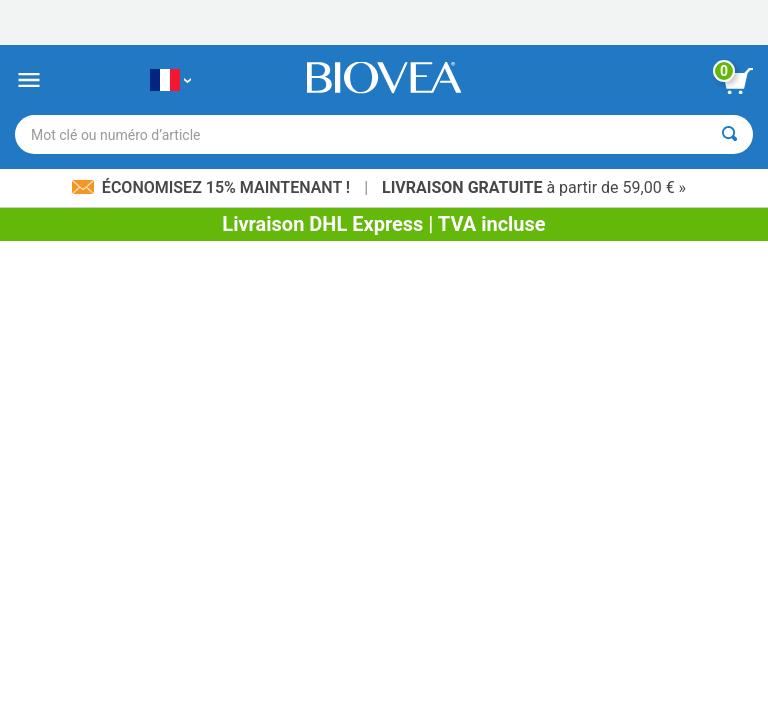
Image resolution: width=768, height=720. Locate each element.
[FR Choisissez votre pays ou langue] (170, 80)
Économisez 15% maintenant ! (213, 187)
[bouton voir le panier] (738, 81)
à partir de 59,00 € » (534, 187)
